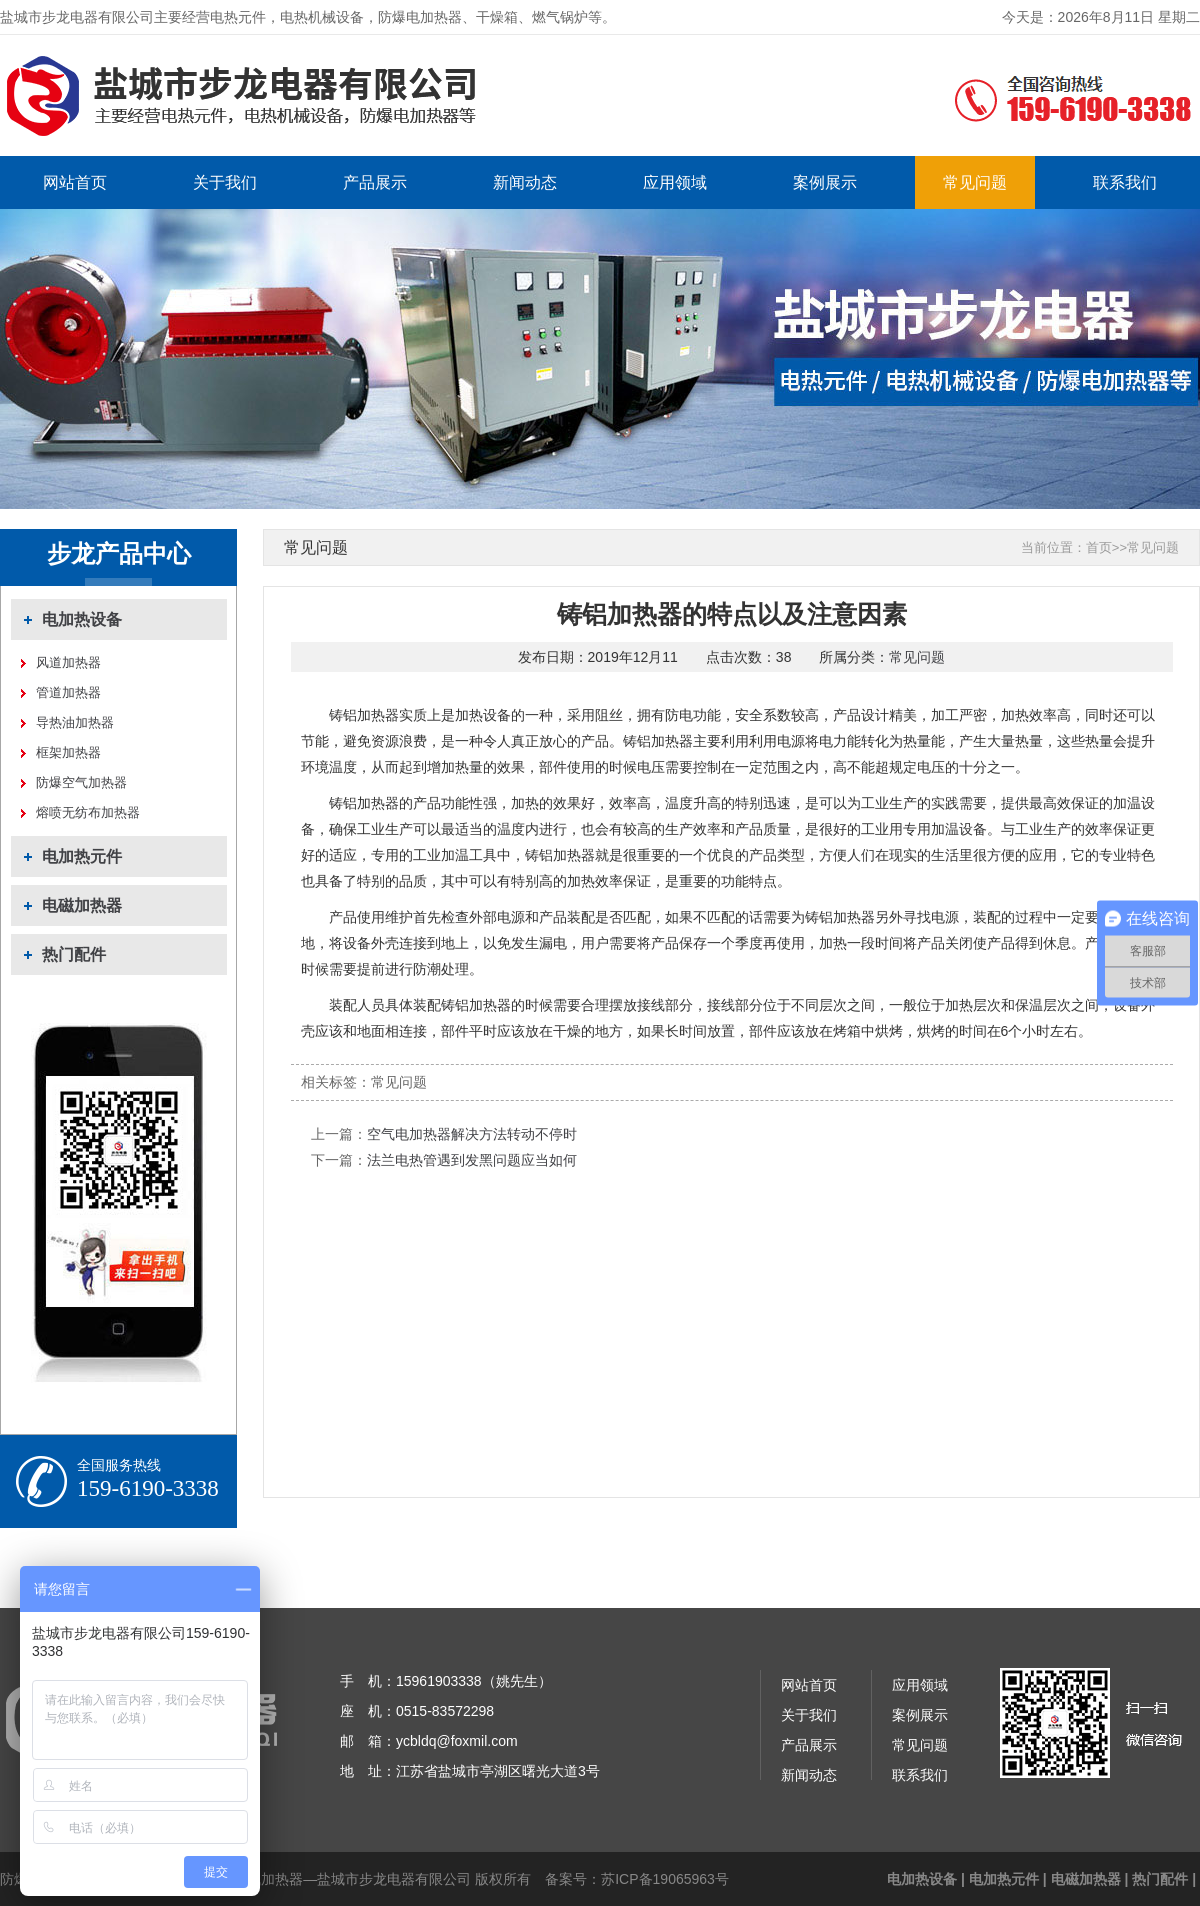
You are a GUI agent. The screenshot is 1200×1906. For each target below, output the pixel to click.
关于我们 (225, 182)
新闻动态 (525, 182)
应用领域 (675, 182)
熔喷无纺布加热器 (88, 812)
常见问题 (975, 182)
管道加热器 (68, 692)
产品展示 (375, 182)
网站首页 (75, 182)
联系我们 (1125, 182)
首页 (1099, 547)
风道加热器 (68, 662)
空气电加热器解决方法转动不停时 (472, 1134)
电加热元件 (82, 856)
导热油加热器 (75, 722)
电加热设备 (82, 619)
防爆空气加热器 (81, 782)
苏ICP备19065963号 (665, 1879)
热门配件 (74, 954)
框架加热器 (68, 752)
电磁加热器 (82, 905)
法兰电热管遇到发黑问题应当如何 (472, 1160)
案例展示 (825, 182)
